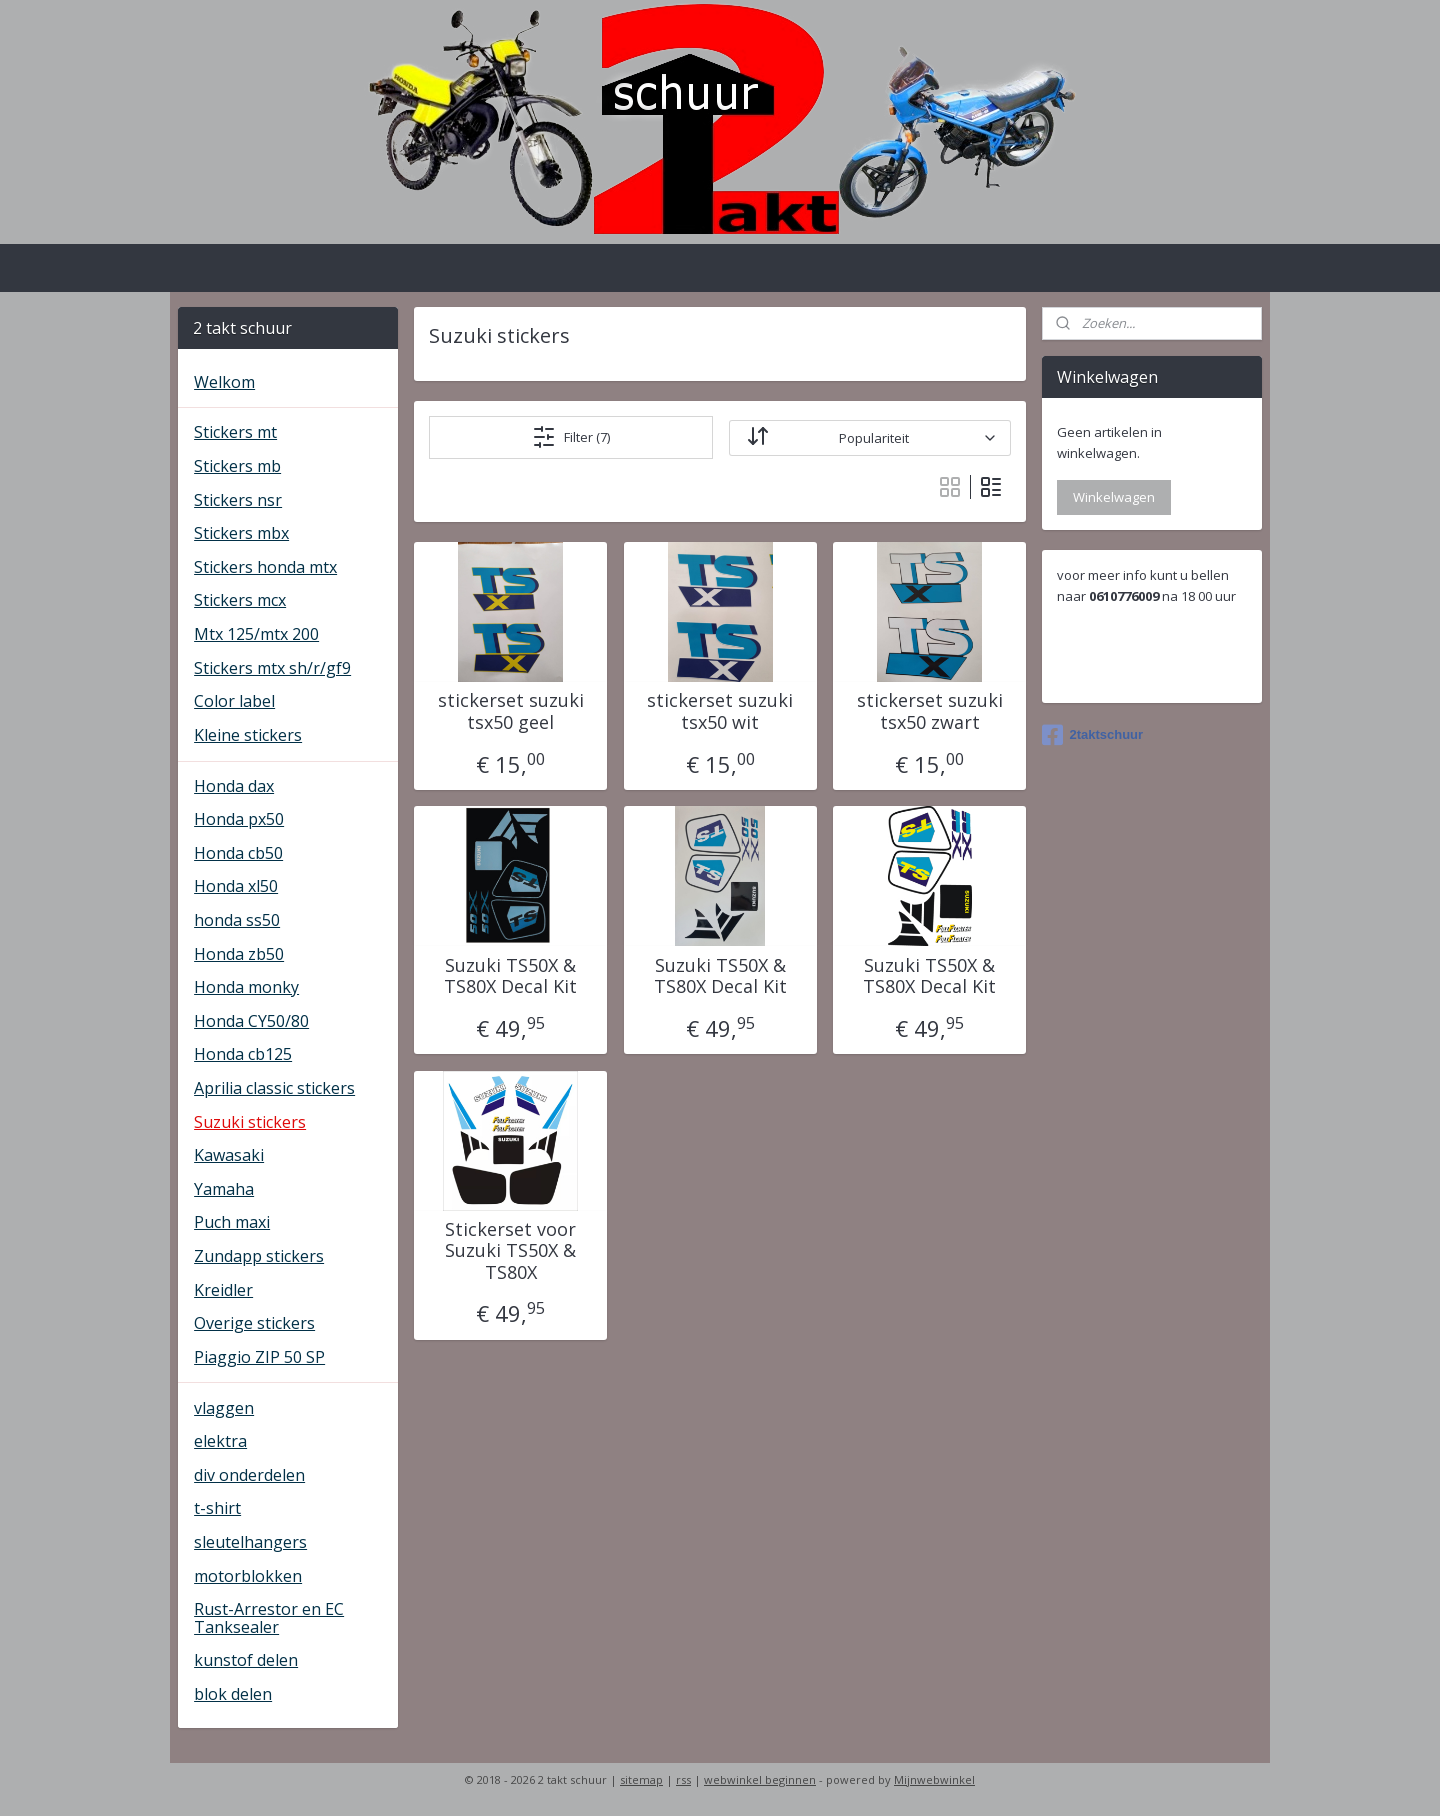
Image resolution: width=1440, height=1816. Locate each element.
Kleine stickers (248, 735)
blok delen (233, 1694)
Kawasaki (229, 1155)
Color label (234, 701)
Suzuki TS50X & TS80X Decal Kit (510, 976)
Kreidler (223, 1290)
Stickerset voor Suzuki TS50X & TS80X (510, 1251)
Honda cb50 (238, 853)
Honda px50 (239, 819)
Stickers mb (237, 466)
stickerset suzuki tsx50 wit (720, 711)
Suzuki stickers (250, 1122)
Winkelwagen (1114, 497)
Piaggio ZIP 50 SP (259, 1357)
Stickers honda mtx (265, 567)
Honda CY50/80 (251, 1021)
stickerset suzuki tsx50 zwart (929, 711)
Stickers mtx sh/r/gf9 (272, 668)
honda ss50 (237, 920)
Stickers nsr (238, 500)
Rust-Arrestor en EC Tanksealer (269, 1618)
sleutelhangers (250, 1542)
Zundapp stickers (259, 1256)
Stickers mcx (240, 600)
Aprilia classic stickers (274, 1088)
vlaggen (224, 1408)
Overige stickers (254, 1323)
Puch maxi (232, 1222)
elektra (220, 1441)
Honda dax (234, 786)
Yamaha (224, 1189)
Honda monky (246, 987)
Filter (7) (571, 437)
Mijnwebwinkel (934, 1779)
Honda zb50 (239, 954)
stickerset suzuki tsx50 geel (510, 711)
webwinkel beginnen (760, 1779)
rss (683, 1779)
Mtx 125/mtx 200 (256, 634)
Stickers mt (235, 432)
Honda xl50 (236, 886)
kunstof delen (246, 1660)
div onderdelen (249, 1475)
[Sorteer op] (869, 438)
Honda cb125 (243, 1054)
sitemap (641, 1779)
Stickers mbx (241, 533)
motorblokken (248, 1576)
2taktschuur (1092, 735)
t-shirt (217, 1508)
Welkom (224, 382)
